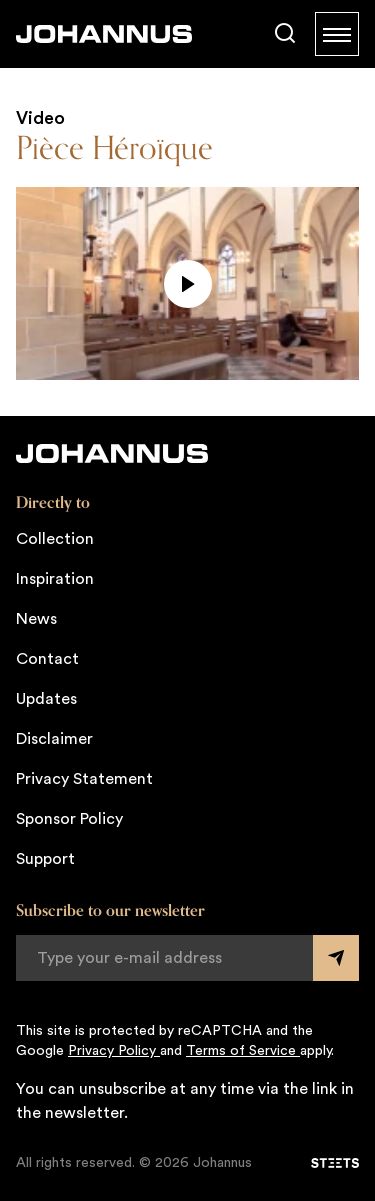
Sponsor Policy (69, 819)
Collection (55, 539)
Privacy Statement (84, 779)
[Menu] (337, 34)
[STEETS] (335, 1163)
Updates (46, 699)
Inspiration (55, 579)
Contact (47, 659)
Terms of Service (243, 1051)
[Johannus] (104, 34)
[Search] (285, 34)
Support (45, 859)
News (36, 619)
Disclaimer (54, 739)
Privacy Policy (114, 1051)
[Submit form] (336, 958)
